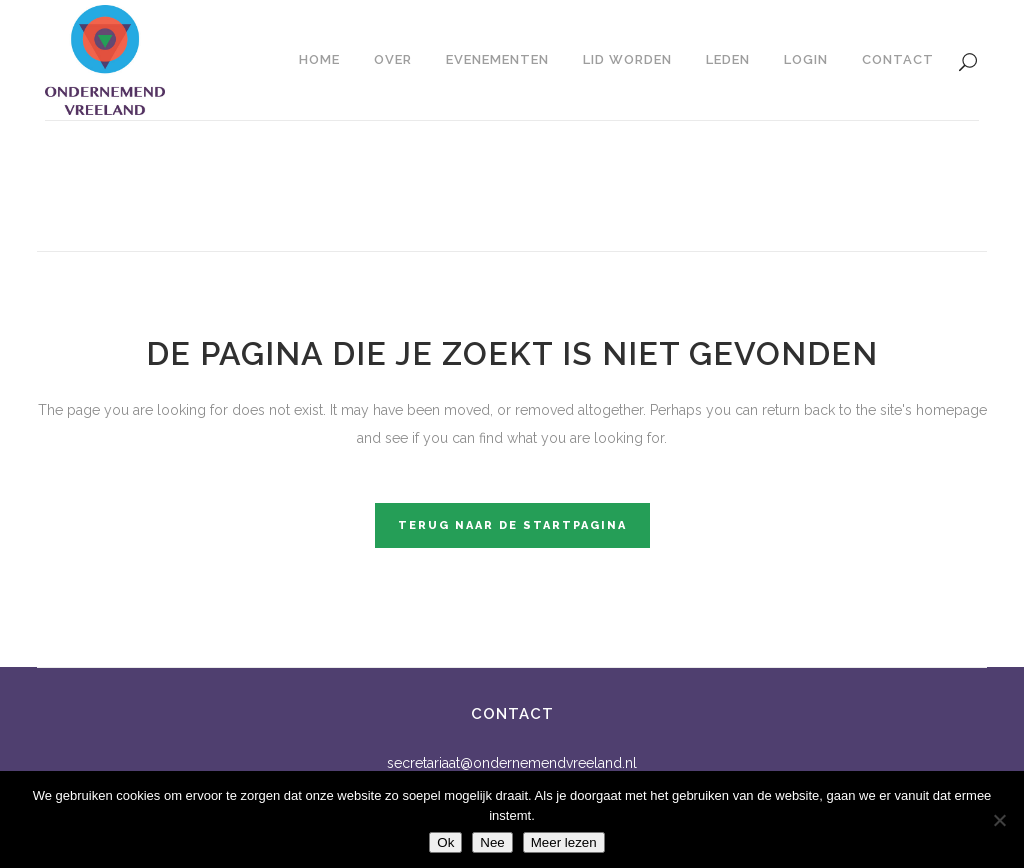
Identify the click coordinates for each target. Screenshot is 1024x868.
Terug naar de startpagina (512, 525)
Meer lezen (564, 842)
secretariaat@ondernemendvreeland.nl (512, 763)
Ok (445, 842)
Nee (492, 842)
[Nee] (999, 820)
